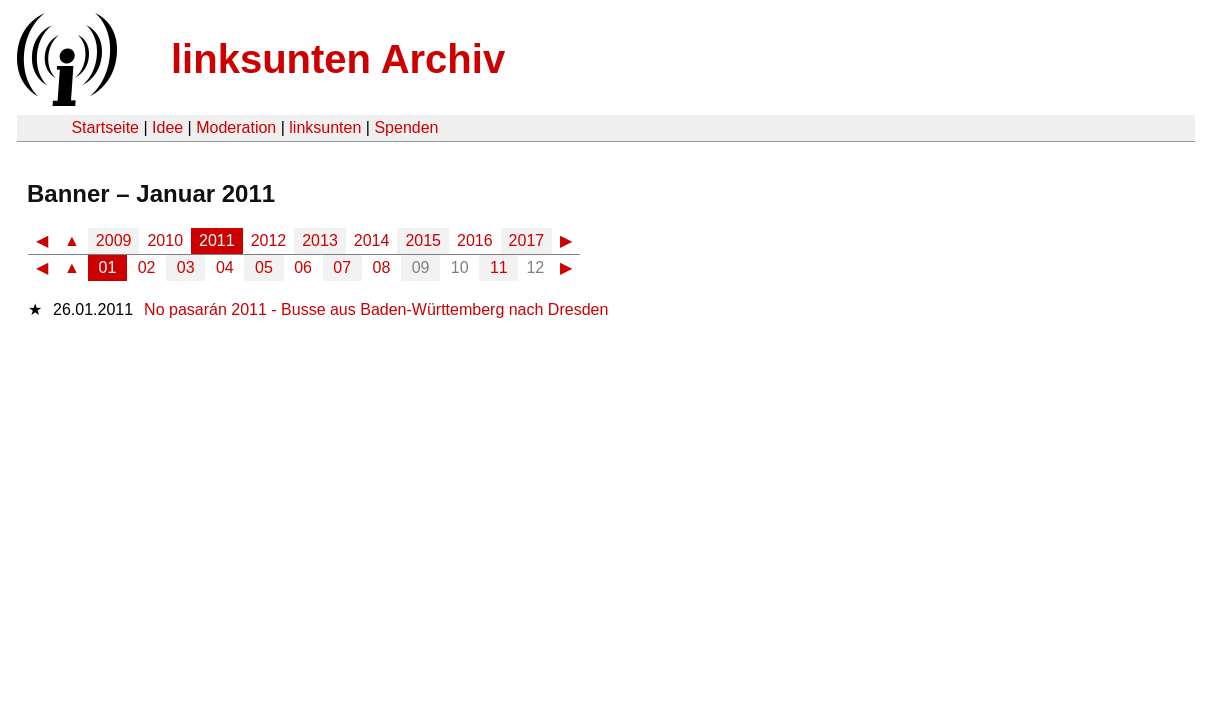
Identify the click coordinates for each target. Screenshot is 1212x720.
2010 (165, 240)
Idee (167, 127)
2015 (423, 240)
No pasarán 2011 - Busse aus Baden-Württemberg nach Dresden (376, 309)
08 (382, 267)
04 (225, 267)
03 (186, 267)
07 (342, 267)
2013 (320, 240)
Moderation (236, 127)
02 (147, 267)
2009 (114, 240)
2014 (372, 240)
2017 (527, 240)
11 (499, 267)
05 (264, 267)
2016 (475, 240)
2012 (269, 240)
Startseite (105, 127)
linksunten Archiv (338, 59)
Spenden (406, 127)
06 (303, 267)
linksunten (325, 127)
